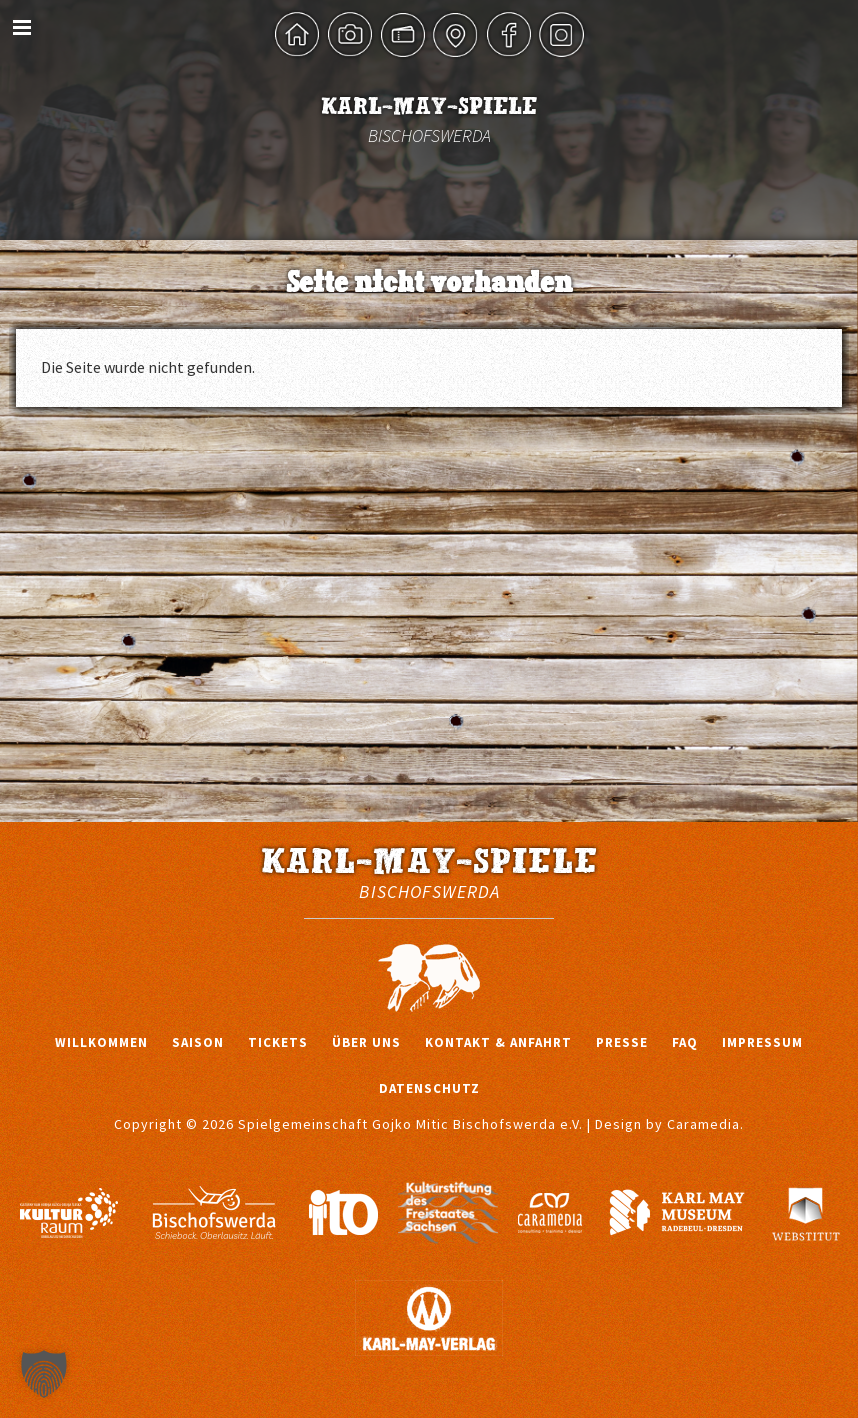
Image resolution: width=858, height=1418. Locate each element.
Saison (198, 1042)
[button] (44, 1374)
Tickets (278, 1042)
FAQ (685, 1042)
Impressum (762, 1042)
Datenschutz (429, 1088)
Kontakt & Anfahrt (498, 1042)
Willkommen (101, 1042)
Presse (622, 1042)
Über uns (366, 1042)
